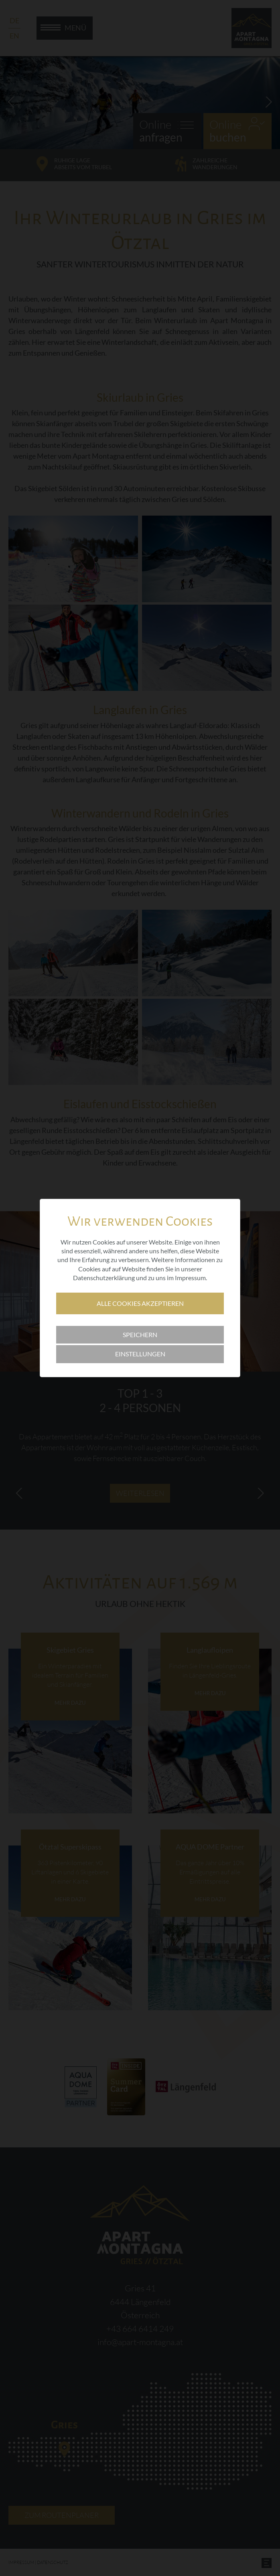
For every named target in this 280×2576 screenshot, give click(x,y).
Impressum (190, 1277)
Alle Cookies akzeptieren (140, 1303)
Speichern (140, 1334)
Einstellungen (140, 1354)
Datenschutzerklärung (104, 1277)
